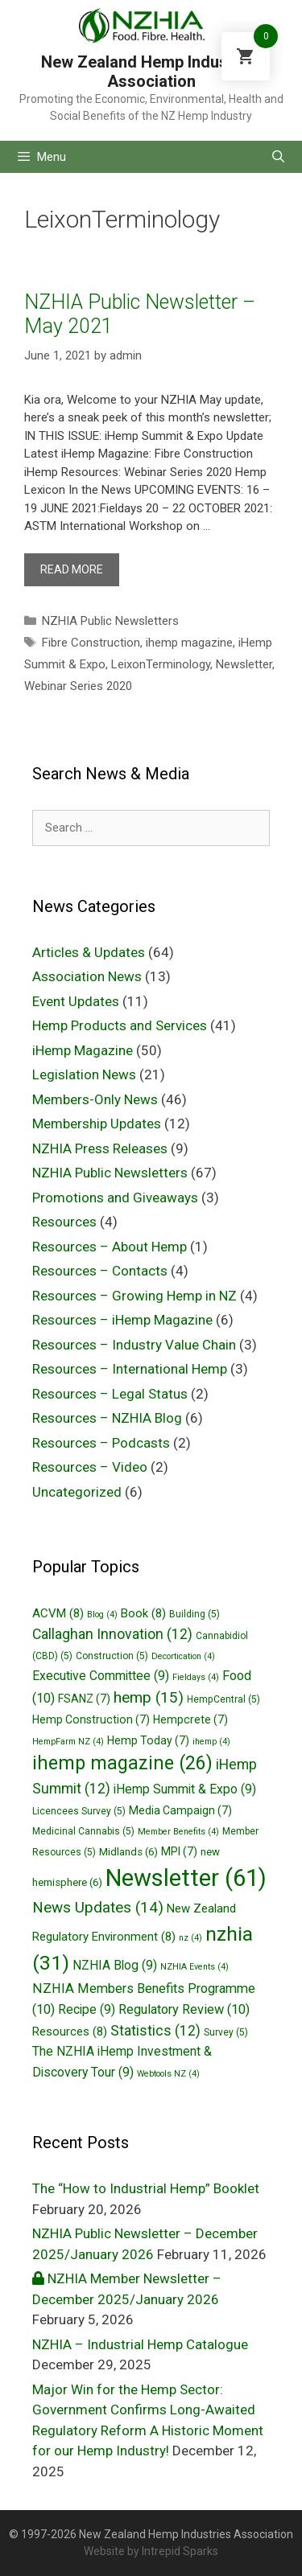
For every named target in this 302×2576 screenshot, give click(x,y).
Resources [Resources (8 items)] (69, 2031)
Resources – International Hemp (129, 1369)
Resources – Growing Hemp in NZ (134, 1296)
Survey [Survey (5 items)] (226, 2032)
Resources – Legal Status (110, 1394)
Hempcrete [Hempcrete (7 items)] (190, 1719)
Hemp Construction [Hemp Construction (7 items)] (91, 1719)
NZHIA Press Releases (100, 1148)
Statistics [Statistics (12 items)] (155, 2031)
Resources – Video (89, 1467)
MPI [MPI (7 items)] (179, 1851)
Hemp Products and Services (119, 1025)
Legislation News (84, 1074)
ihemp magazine (189, 642)
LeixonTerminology (160, 664)
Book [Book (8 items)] (143, 1613)
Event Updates (75, 1001)
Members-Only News (95, 1099)
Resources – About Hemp (109, 1247)
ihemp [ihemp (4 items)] (211, 1741)
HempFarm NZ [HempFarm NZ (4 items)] (68, 1741)
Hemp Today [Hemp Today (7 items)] (148, 1740)
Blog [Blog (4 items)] (102, 1614)
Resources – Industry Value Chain (134, 1345)
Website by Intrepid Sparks (151, 2551)
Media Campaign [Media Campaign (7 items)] (180, 1810)
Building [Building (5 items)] (194, 1614)
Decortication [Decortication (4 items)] (183, 1656)
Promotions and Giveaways (115, 1197)
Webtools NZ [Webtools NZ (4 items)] (168, 2074)
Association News (87, 976)
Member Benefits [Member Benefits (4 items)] (178, 1831)
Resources (64, 1222)
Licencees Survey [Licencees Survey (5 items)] (79, 1811)
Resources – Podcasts (101, 1443)
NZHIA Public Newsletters (110, 621)
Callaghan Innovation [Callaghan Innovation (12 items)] (112, 1634)
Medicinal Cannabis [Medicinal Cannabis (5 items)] (83, 1831)
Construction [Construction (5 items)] (112, 1656)
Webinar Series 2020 (78, 686)
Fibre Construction (91, 642)
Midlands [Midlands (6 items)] (128, 1852)
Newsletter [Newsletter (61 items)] (186, 1878)
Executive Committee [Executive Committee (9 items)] (100, 1675)
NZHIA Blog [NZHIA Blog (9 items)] (114, 1965)
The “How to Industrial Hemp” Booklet (145, 2188)
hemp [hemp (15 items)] (149, 1697)
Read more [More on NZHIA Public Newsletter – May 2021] (71, 569)
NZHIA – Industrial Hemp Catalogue (140, 2344)
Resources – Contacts (100, 1271)
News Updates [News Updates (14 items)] (97, 1907)
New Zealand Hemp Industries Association (151, 71)
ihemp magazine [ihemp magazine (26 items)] (122, 1763)
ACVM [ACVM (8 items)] (58, 1613)
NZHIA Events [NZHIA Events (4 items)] (194, 1967)
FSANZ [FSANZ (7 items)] (84, 1698)
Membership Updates (96, 1123)
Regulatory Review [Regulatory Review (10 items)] (184, 2009)
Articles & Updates (88, 952)
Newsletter (244, 664)
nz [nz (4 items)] (190, 1938)
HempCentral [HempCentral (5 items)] (223, 1699)
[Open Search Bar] (278, 157)
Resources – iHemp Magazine (122, 1320)
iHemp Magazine (82, 1050)
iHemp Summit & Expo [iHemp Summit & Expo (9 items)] (185, 1789)
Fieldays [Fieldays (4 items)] (195, 1677)
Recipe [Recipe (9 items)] (86, 2009)
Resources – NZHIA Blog (107, 1418)
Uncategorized (77, 1492)
